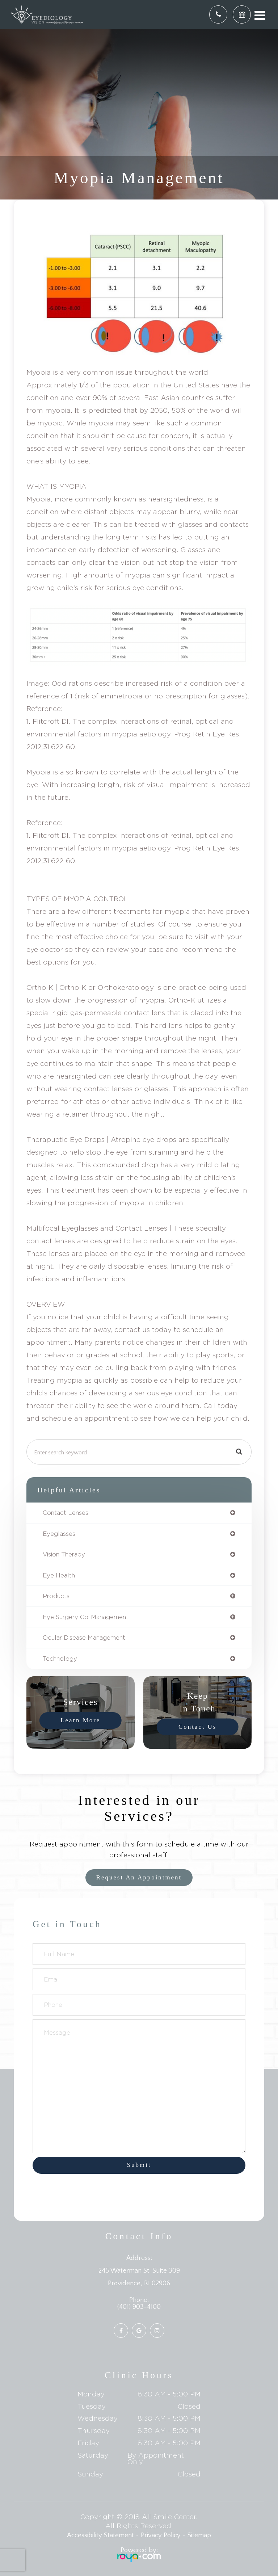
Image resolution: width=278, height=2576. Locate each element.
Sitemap (199, 2535)
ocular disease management (84, 1638)
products (56, 1596)
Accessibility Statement (100, 2535)
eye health (59, 1575)
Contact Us (197, 1726)
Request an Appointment (139, 1877)
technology (60, 1659)
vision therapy (64, 1554)
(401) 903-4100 (139, 2307)
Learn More (80, 1720)
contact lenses (65, 1513)
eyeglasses (59, 1534)
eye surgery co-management (86, 1617)
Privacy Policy (161, 2535)
